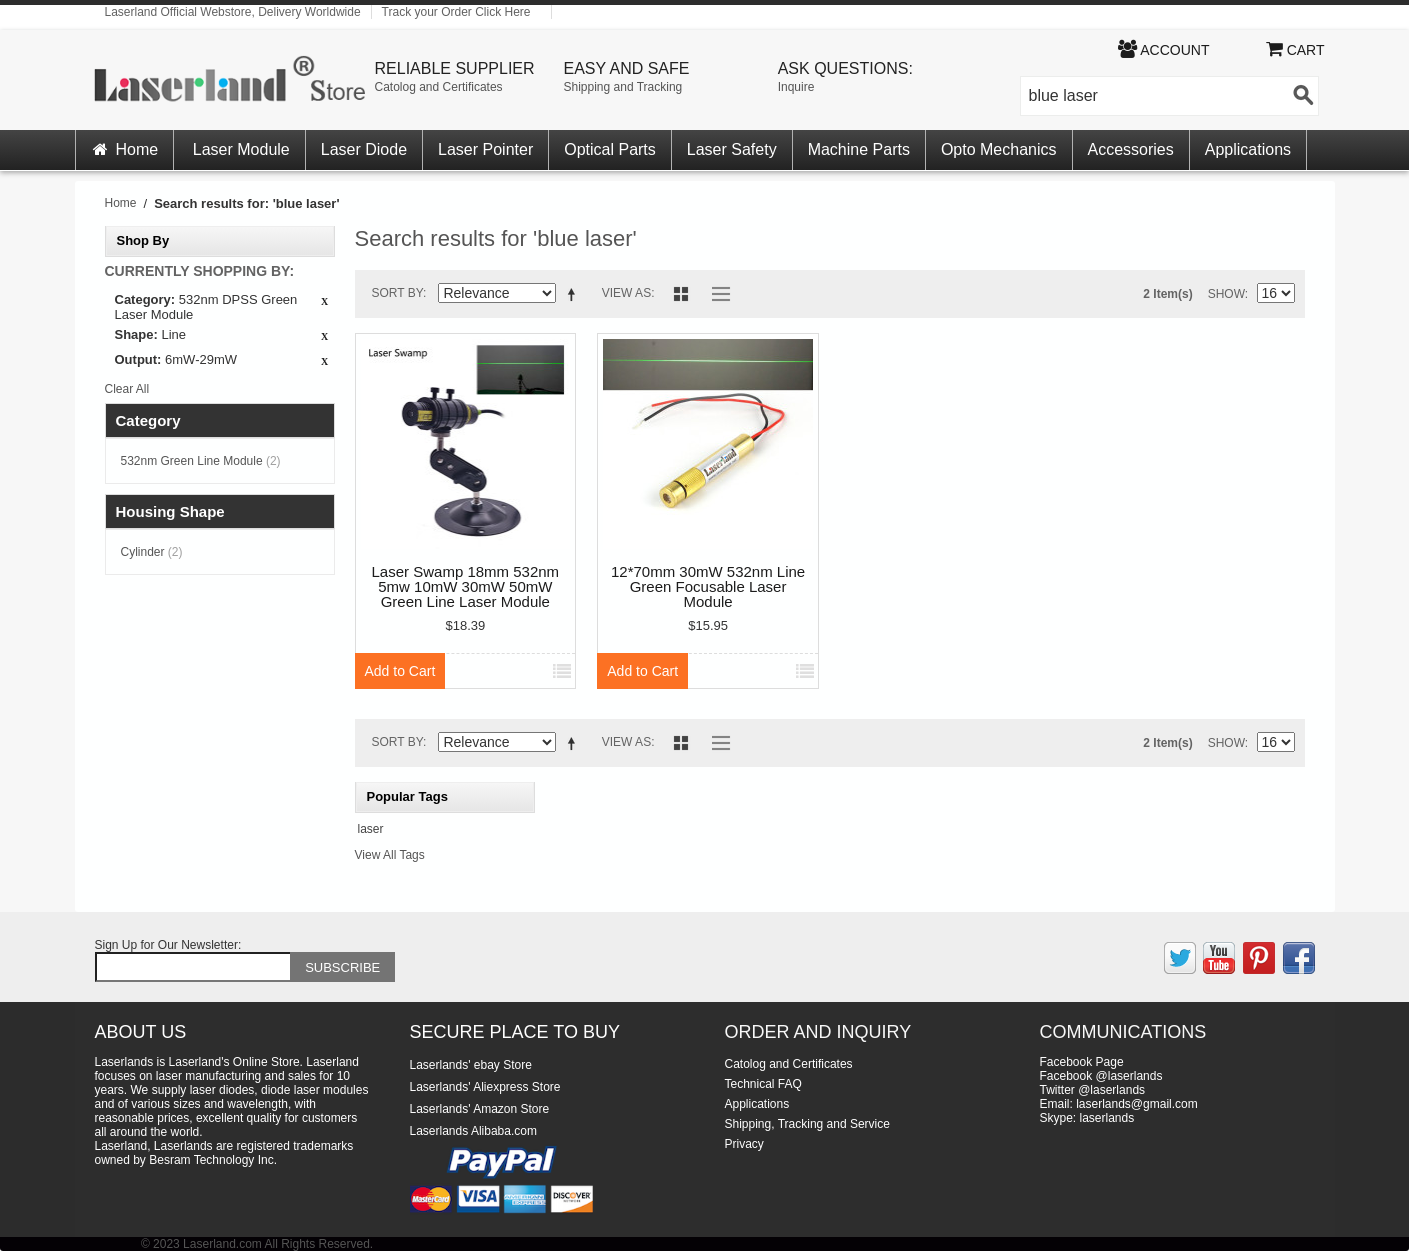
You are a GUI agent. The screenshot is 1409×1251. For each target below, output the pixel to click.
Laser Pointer (485, 149)
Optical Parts (610, 149)
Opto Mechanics (999, 149)
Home (125, 149)
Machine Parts (859, 149)
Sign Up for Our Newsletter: (168, 945)
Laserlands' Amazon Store (480, 1109)
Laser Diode (364, 149)
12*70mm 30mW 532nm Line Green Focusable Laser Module (708, 587)
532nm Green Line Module (201, 461)
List (716, 294)
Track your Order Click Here (456, 12)
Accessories (1131, 149)
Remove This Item (325, 302)
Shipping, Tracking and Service (807, 1124)
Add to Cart (400, 671)
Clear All (127, 389)
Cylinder (152, 552)
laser (371, 829)
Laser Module (241, 149)
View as (626, 293)
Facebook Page (1082, 1062)
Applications (1248, 149)
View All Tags (390, 855)
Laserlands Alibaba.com (473, 1131)
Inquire (796, 87)
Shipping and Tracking (623, 87)
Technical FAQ (763, 1084)
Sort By (398, 293)
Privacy (744, 1144)
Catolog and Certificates (439, 87)
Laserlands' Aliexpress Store (485, 1087)
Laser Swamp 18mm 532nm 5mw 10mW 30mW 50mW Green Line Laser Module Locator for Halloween (466, 587)
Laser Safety (732, 149)
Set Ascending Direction (575, 297)
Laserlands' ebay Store (471, 1065)
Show (1226, 294)
